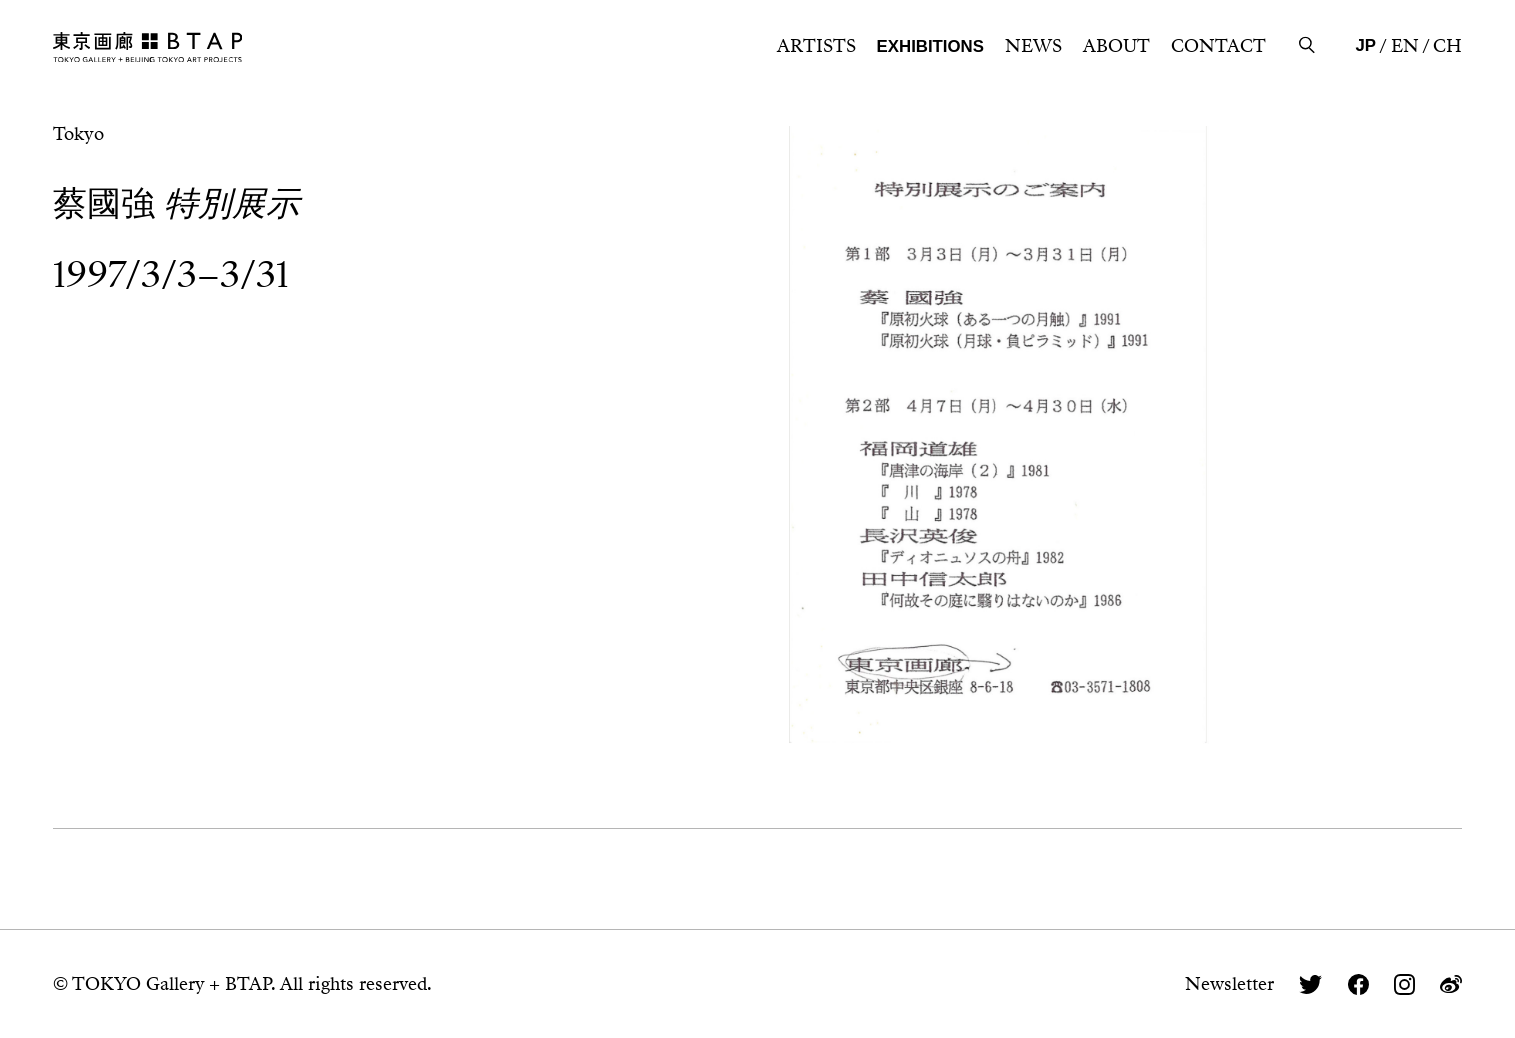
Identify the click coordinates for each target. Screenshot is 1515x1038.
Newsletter (1229, 984)
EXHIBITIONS (930, 46)
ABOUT (1116, 46)
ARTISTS (816, 46)
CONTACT (1218, 46)
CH (1447, 46)
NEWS (1033, 46)
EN (1405, 46)
